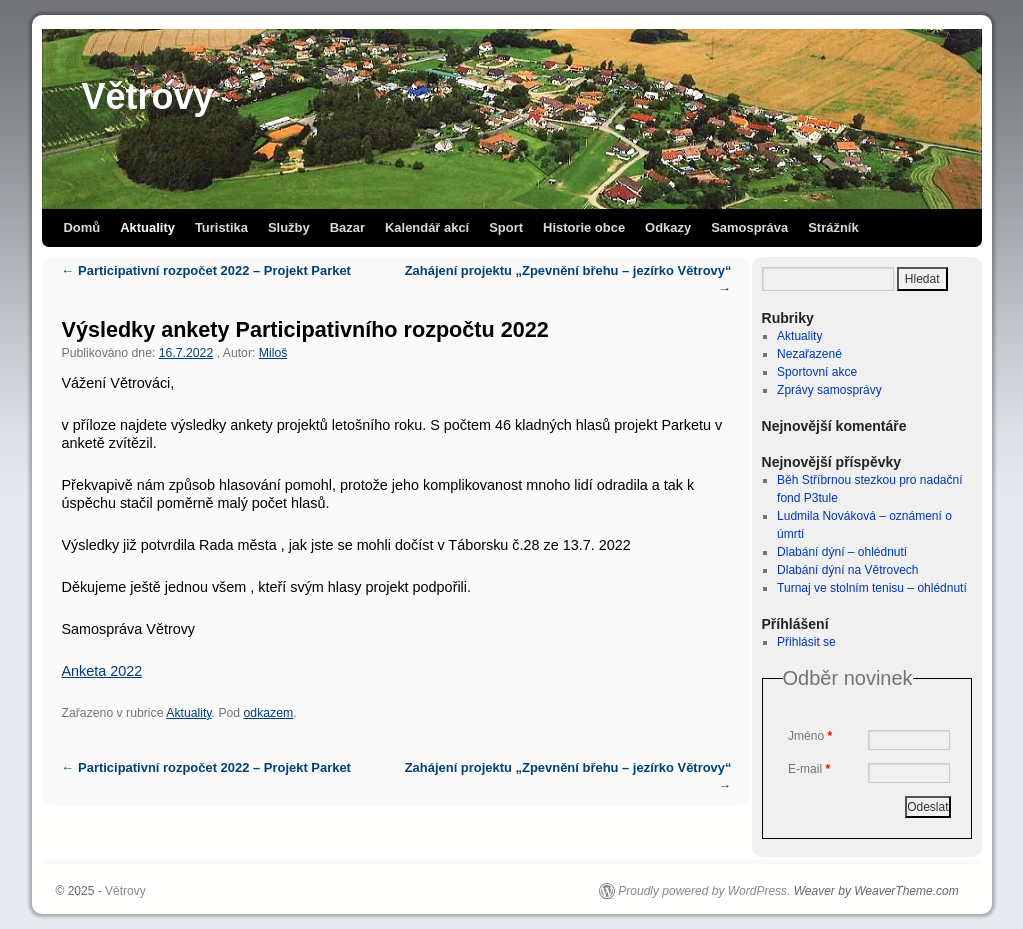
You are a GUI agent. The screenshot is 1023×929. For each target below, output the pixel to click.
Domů (82, 227)
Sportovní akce (817, 372)
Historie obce (584, 227)
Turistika (221, 227)
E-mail (809, 769)
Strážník (833, 227)
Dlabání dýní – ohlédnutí (842, 552)
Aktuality (147, 227)
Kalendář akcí (427, 227)
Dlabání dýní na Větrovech (847, 570)
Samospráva (749, 227)
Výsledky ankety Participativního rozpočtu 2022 (305, 329)
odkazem (269, 713)
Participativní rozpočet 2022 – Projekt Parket (206, 270)
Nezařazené (809, 354)
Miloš (273, 353)
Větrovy (148, 96)
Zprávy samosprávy (829, 390)
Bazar (347, 227)
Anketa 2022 (102, 671)
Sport (506, 227)
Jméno (810, 736)
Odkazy (668, 227)
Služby (289, 227)
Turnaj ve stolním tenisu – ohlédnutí (872, 588)
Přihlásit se (806, 642)
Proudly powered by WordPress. (704, 891)
